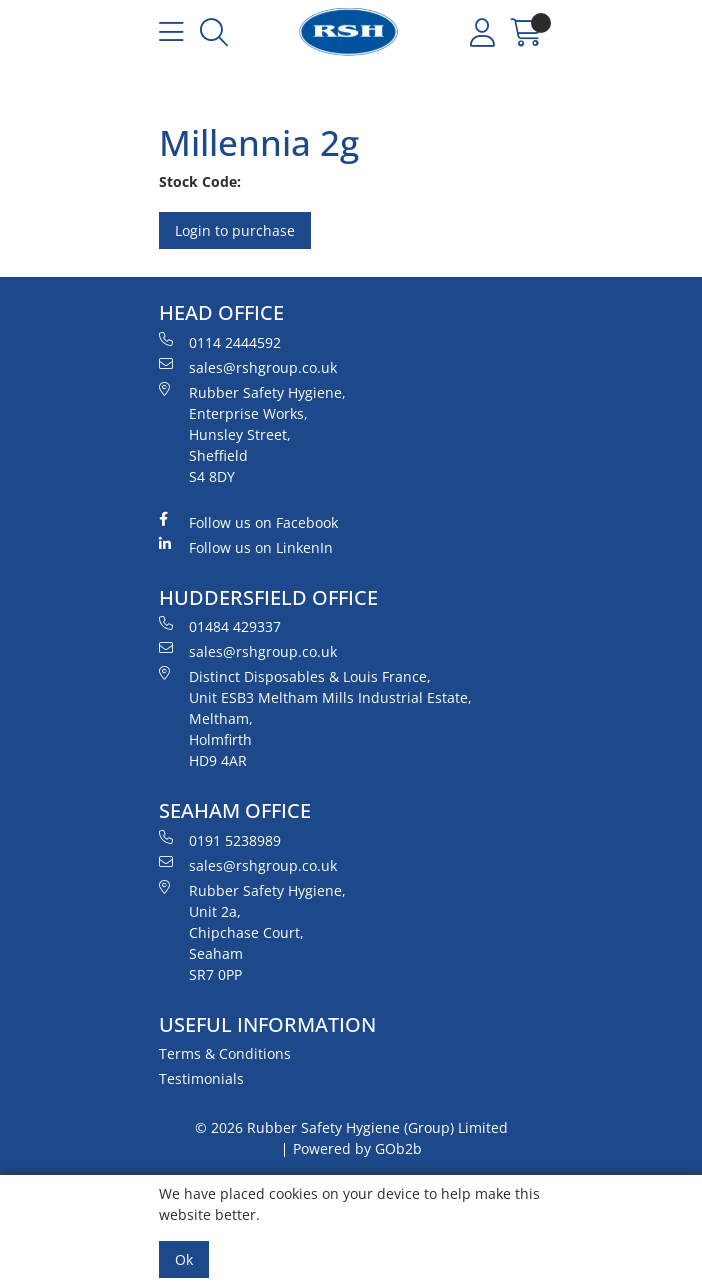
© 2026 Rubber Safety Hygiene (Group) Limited (351, 1127)
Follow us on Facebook (248, 522)
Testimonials (201, 1078)
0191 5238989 (220, 840)
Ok (184, 1259)
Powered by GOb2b (357, 1148)
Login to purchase (235, 230)
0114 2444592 (220, 342)
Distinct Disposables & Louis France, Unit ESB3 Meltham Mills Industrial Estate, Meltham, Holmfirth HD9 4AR (315, 718)
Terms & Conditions (225, 1053)
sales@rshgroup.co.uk (248, 367)
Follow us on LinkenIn (246, 547)
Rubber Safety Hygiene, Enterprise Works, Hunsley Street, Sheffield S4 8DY (252, 434)
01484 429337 (220, 626)
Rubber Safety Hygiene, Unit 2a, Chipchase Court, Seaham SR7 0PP (252, 932)
